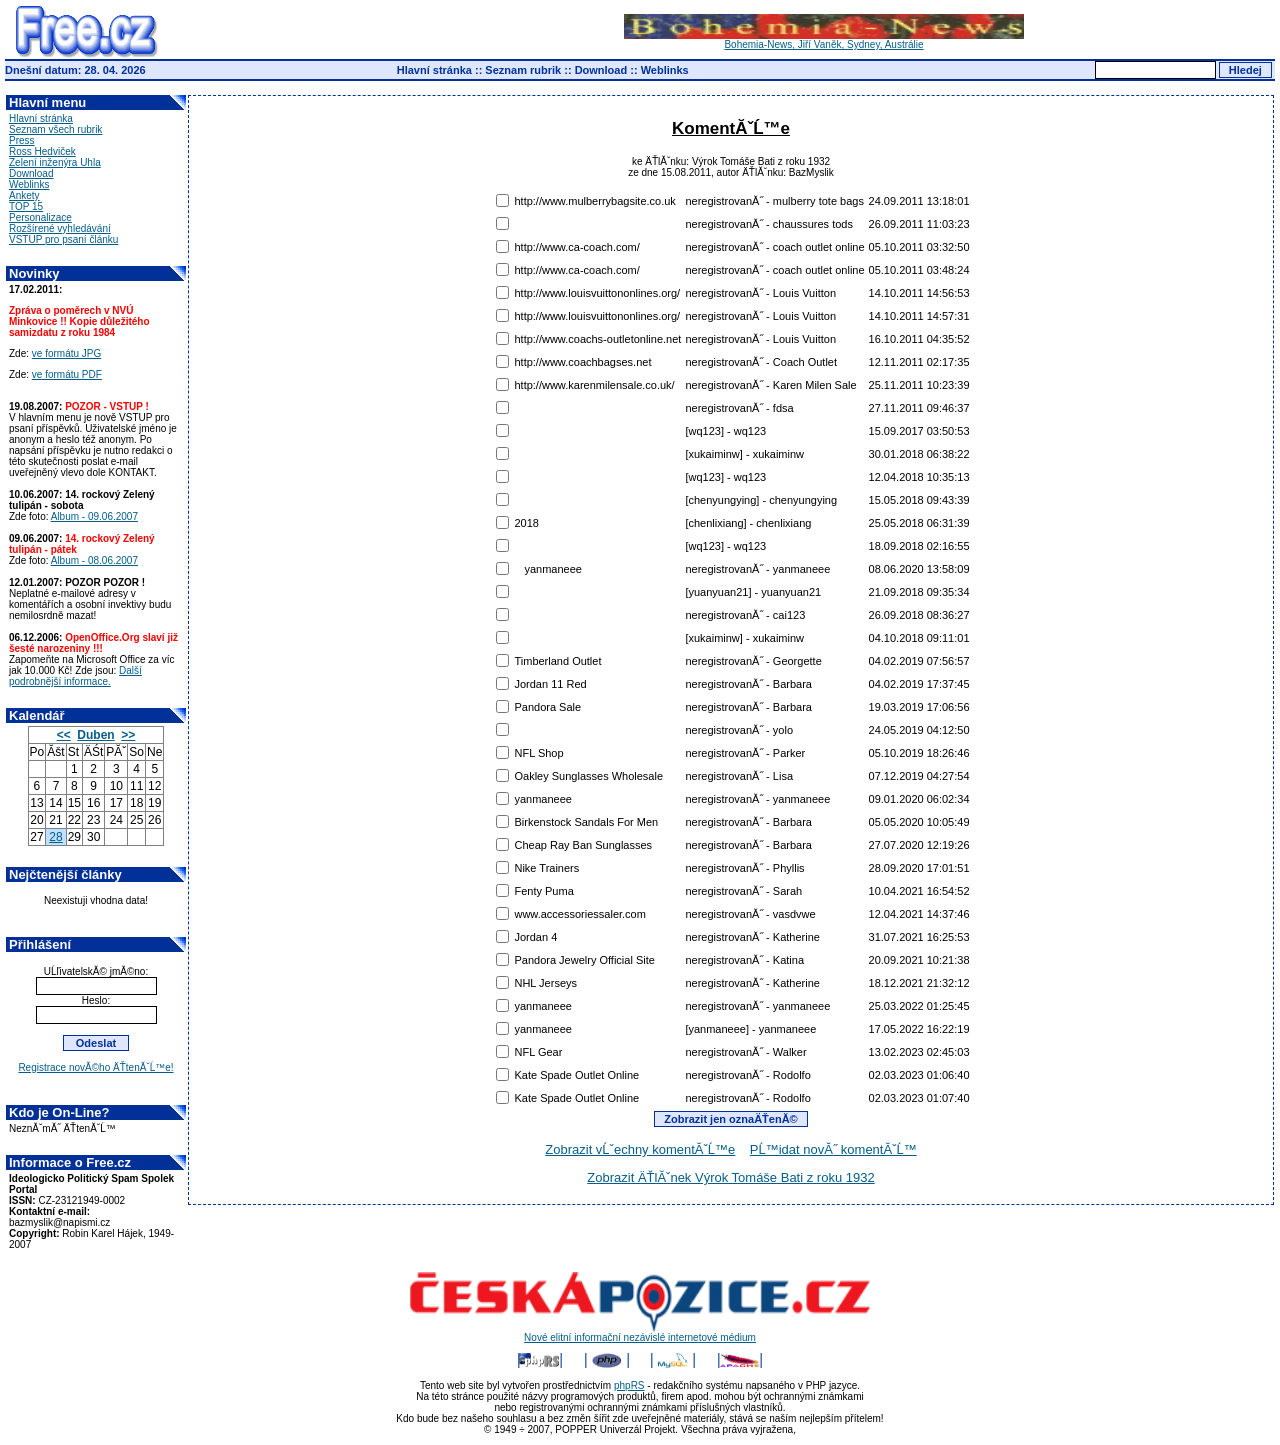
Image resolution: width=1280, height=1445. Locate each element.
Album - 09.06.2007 (94, 516)
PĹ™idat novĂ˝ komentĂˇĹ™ (833, 1149)
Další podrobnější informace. (75, 676)
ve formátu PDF (67, 374)
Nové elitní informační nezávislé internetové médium (640, 1333)
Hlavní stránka (434, 70)
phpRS (629, 1385)
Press (22, 140)
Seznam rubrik (523, 70)
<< (64, 735)
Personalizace (40, 217)
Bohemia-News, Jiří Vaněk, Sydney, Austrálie (824, 40)
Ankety (24, 195)
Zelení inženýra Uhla (55, 162)
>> (128, 735)
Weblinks (665, 70)
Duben (95, 735)
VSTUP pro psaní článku (63, 239)
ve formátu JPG (66, 353)
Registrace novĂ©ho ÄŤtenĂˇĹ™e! (95, 1067)
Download (601, 70)
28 (55, 837)
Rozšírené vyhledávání (60, 228)
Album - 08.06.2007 (94, 560)
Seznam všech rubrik (55, 129)
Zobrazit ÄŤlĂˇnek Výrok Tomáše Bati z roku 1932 (730, 1177)
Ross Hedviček (42, 151)
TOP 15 (26, 206)
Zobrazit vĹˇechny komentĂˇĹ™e (640, 1149)
